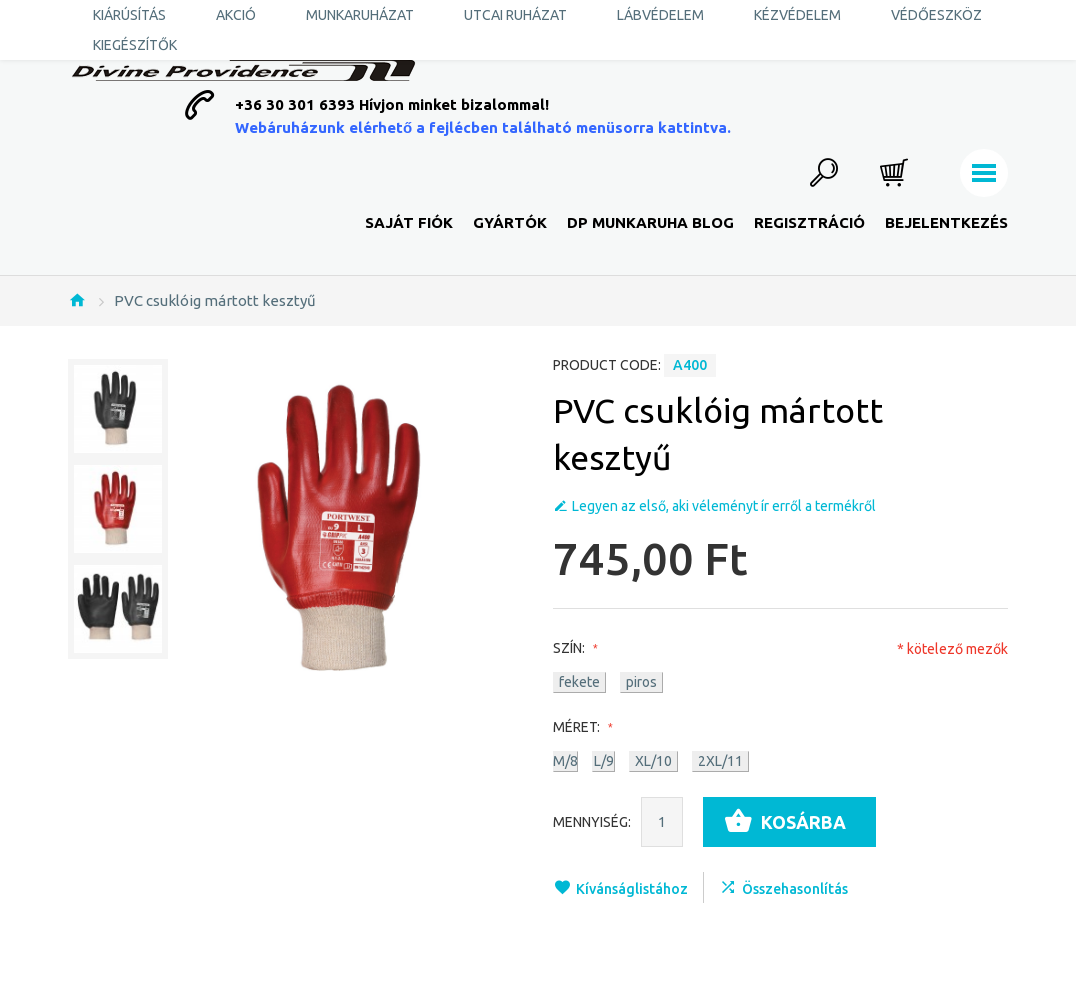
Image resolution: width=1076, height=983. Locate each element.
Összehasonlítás (795, 889)
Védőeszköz (936, 15)
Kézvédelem (797, 15)
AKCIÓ (236, 15)
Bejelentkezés (946, 222)
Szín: (573, 648)
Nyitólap (77, 300)
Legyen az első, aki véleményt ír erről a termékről (724, 506)
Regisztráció (809, 222)
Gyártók (510, 222)
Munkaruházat (360, 15)
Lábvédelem (660, 15)
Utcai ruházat (515, 15)
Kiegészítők (135, 45)
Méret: (580, 727)
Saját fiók (409, 222)
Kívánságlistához (632, 889)
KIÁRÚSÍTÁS (129, 15)
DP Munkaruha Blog (650, 222)
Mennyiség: (592, 822)
